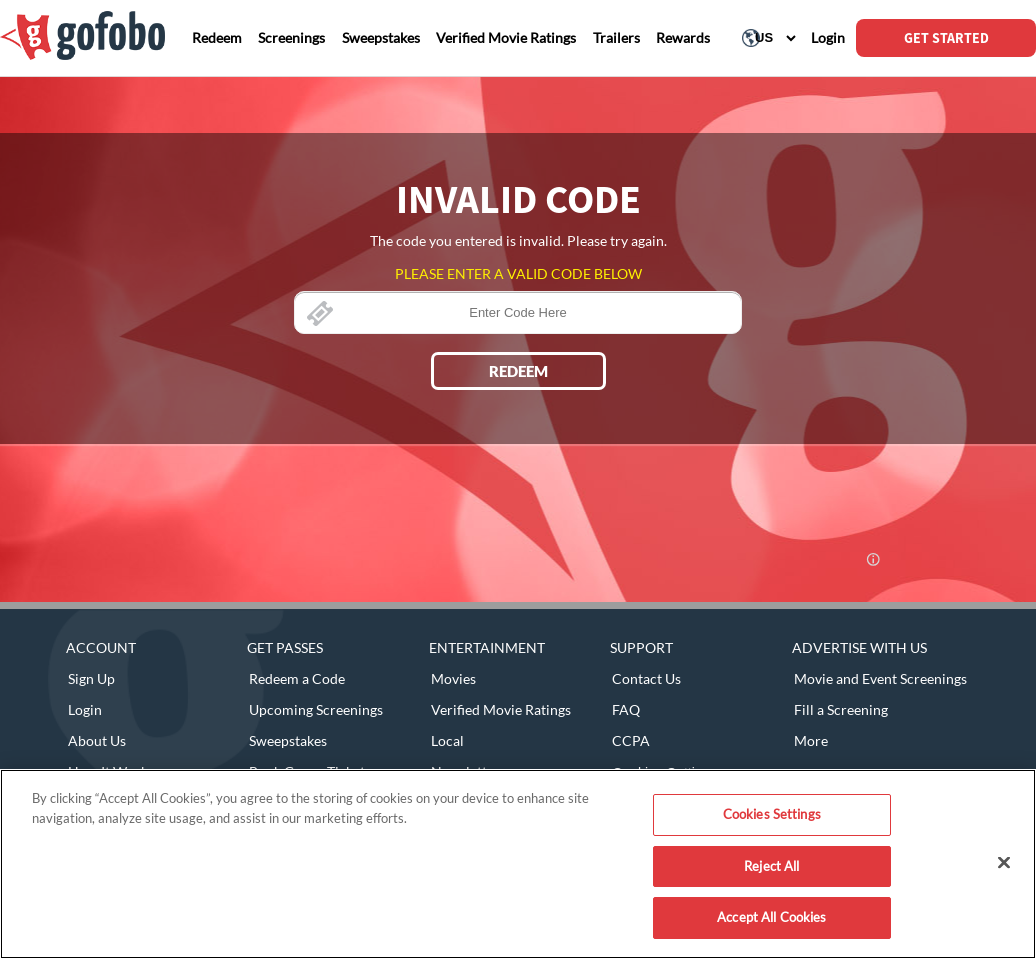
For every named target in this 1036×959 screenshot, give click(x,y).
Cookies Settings (772, 814)
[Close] (1004, 863)
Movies (453, 678)
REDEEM (518, 371)
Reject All (771, 866)
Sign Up (91, 678)
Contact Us (646, 678)
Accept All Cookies (771, 917)
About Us (97, 740)
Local (447, 740)
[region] (518, 864)
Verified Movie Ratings (501, 709)
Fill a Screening (841, 709)
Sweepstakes (288, 740)
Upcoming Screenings (316, 709)
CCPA (631, 740)
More (811, 740)
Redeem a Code (297, 678)
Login (85, 709)
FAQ (626, 709)
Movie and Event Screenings (880, 678)
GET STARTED (946, 38)
